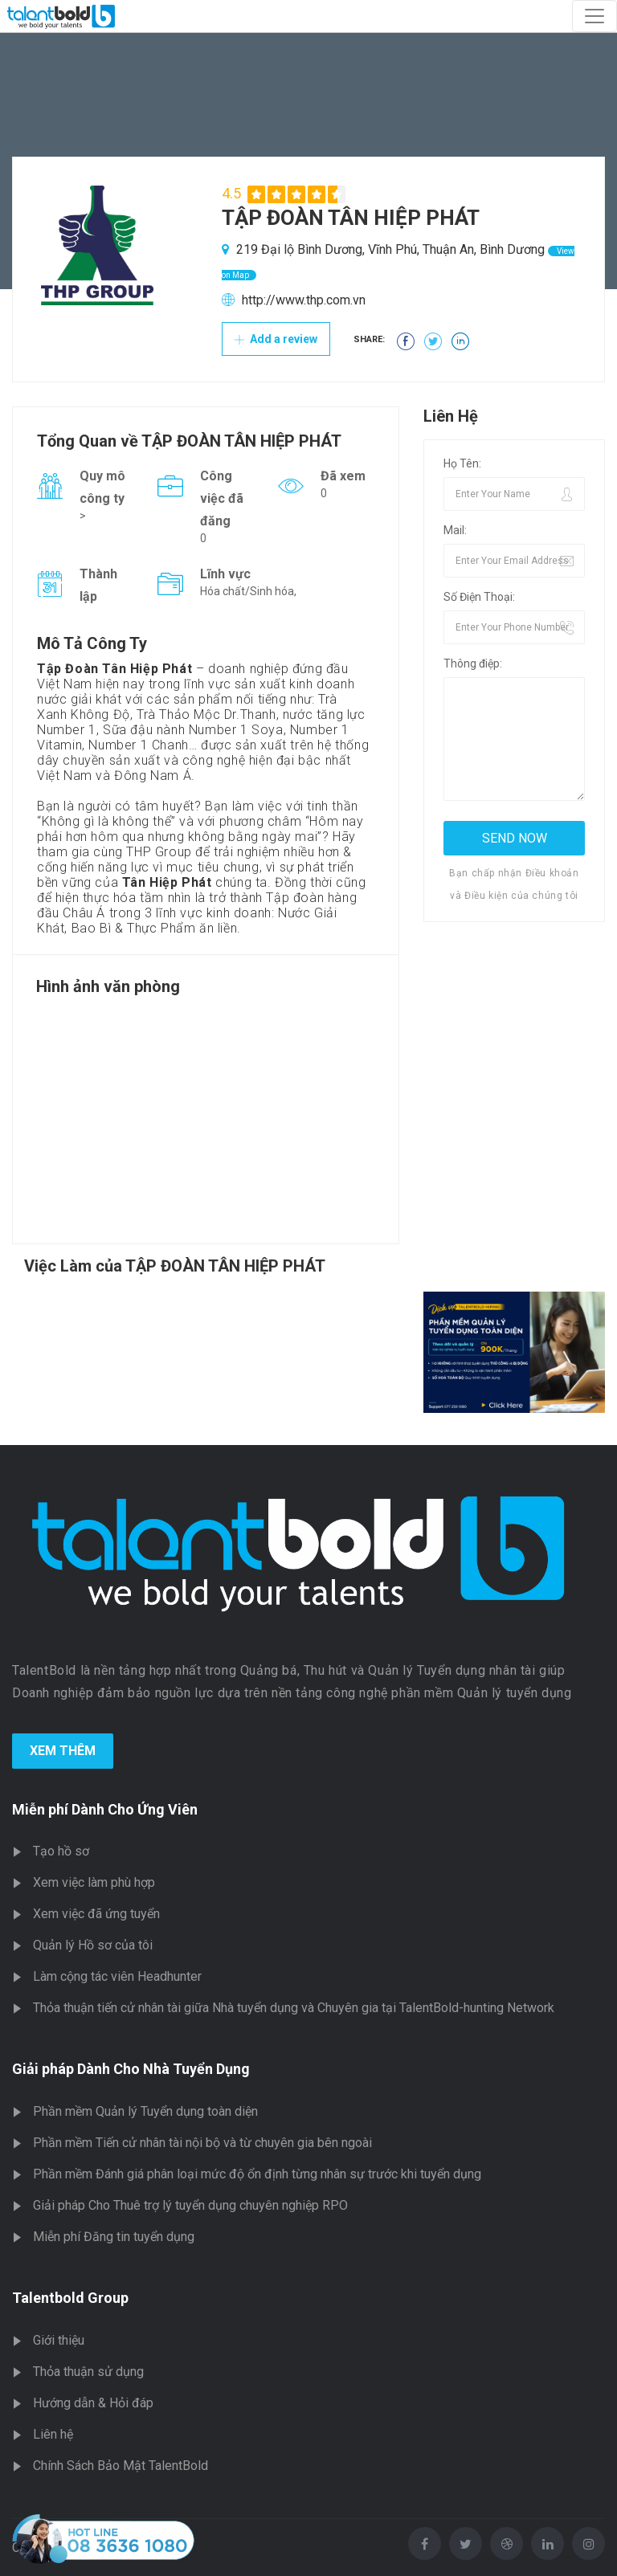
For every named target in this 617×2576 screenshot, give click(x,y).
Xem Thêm (63, 1750)
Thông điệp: (472, 663)
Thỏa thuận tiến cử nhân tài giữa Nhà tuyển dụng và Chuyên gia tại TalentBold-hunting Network (293, 2007)
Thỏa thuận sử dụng (88, 2371)
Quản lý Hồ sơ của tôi (93, 1945)
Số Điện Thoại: (479, 596)
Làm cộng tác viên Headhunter (117, 1976)
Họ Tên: (462, 463)
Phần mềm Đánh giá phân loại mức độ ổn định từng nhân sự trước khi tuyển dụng (257, 2174)
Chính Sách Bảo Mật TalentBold (120, 2465)
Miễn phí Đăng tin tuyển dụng (113, 2236)
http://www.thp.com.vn (304, 300)
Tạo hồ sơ (61, 1851)
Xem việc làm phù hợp (94, 1882)
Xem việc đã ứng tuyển (96, 1913)
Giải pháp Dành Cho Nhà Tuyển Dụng (131, 2068)
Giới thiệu (58, 2340)
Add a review (276, 339)
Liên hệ (53, 2434)
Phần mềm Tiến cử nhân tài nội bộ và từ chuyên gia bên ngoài (202, 2142)
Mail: (455, 530)
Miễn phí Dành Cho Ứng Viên (105, 1809)
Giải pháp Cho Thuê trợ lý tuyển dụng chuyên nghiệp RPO (190, 2205)
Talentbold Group (70, 2297)
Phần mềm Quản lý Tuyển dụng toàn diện (145, 2111)
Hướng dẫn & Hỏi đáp (93, 2403)
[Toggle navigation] (594, 16)
